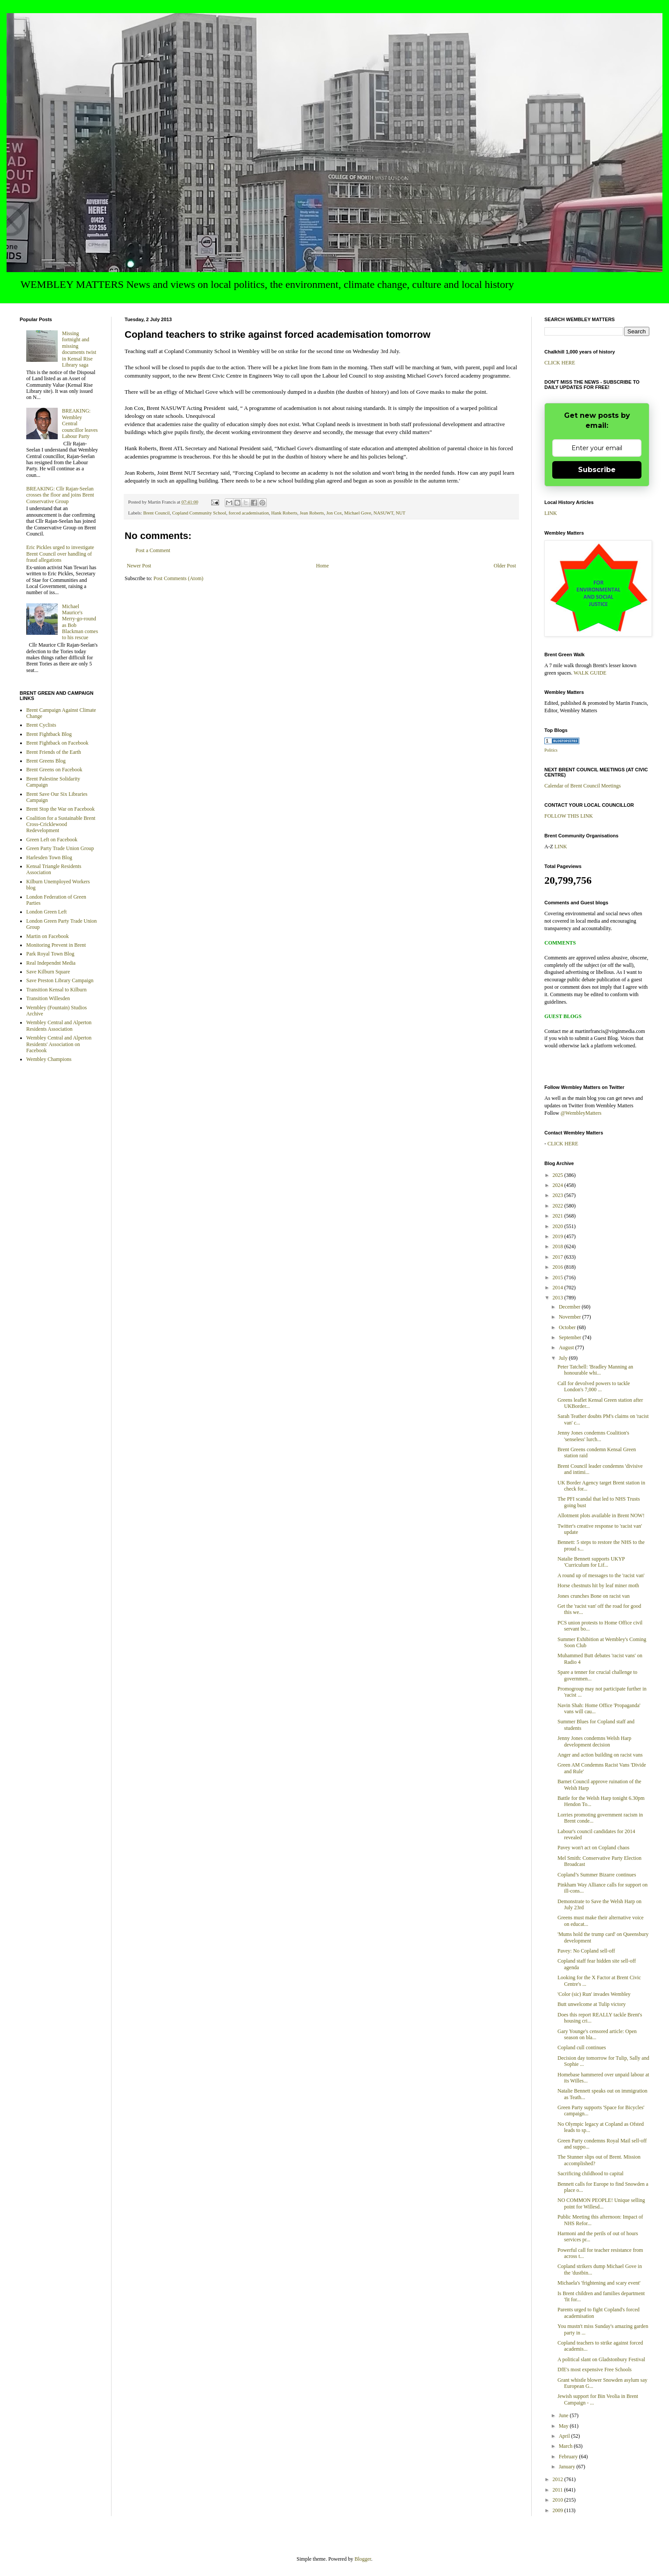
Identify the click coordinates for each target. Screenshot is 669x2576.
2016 (558, 1267)
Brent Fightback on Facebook (57, 743)
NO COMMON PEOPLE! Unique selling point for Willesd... (601, 2203)
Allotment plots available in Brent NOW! (601, 1515)
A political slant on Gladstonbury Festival (601, 2359)
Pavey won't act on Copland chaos (593, 1847)
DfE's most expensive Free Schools (594, 2369)
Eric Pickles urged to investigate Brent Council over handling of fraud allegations (60, 553)
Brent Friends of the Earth (53, 752)
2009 (558, 2510)
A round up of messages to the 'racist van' (601, 1575)
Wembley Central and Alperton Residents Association (58, 1025)
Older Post (505, 566)
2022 (558, 1206)
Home (322, 566)
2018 (558, 1246)
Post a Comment (153, 550)
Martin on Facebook (47, 936)
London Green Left (46, 912)
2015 (558, 1277)
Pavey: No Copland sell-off (586, 1951)
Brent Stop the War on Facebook (60, 809)
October (568, 1327)
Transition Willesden (48, 998)
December (570, 1307)
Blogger (363, 2559)
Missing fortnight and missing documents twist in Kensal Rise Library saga (79, 349)
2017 (558, 1257)
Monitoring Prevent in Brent (56, 945)
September (570, 1337)
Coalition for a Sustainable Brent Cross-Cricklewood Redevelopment (60, 824)
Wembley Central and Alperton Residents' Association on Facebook (58, 1044)
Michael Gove (357, 512)
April (565, 2436)
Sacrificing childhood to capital (591, 2173)
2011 (558, 2490)
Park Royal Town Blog (50, 954)
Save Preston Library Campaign (60, 980)
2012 (558, 2479)
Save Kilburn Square (48, 972)
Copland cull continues (582, 2047)
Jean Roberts (312, 512)
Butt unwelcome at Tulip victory (592, 2004)
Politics (551, 750)
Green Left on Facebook (51, 839)
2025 (558, 1175)
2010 (558, 2500)
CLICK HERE (559, 363)
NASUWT (383, 512)
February (569, 2457)
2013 (558, 1298)
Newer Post (139, 566)
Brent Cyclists (41, 725)
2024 (558, 1185)
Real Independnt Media (51, 963)
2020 (558, 1226)
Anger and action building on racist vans (600, 1755)
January (567, 2467)
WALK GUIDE (590, 673)
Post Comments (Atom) (178, 578)
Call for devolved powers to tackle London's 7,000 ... (594, 1386)
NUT (400, 512)
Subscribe (597, 470)
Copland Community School (199, 512)
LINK (550, 513)
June (564, 2415)
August (567, 1347)
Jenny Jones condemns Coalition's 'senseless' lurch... (593, 1436)
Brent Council (156, 512)
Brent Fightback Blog (49, 734)
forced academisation (249, 512)
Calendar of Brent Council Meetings (582, 786)
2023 (558, 1195)
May (564, 2426)
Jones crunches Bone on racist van (594, 1596)
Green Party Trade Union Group (60, 848)
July (564, 1358)
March (566, 2446)
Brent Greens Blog (46, 761)
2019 (558, 1236)
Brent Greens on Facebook (54, 769)
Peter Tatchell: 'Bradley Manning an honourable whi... (595, 1370)
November (570, 1317)
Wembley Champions (48, 1059)
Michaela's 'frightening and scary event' (599, 2283)
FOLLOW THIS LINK (568, 816)
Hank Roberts (284, 512)
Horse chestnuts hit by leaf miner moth (598, 1585)
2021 (558, 1216)
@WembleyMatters (581, 1113)
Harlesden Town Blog (49, 857)
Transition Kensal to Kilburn (56, 990)
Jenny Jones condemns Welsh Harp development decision (594, 1741)
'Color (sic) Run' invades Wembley (594, 1994)
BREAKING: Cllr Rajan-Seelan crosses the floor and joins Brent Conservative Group (60, 495)
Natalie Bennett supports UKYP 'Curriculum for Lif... (591, 1562)
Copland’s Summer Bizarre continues (597, 1875)
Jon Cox (334, 512)
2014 (558, 1287)
